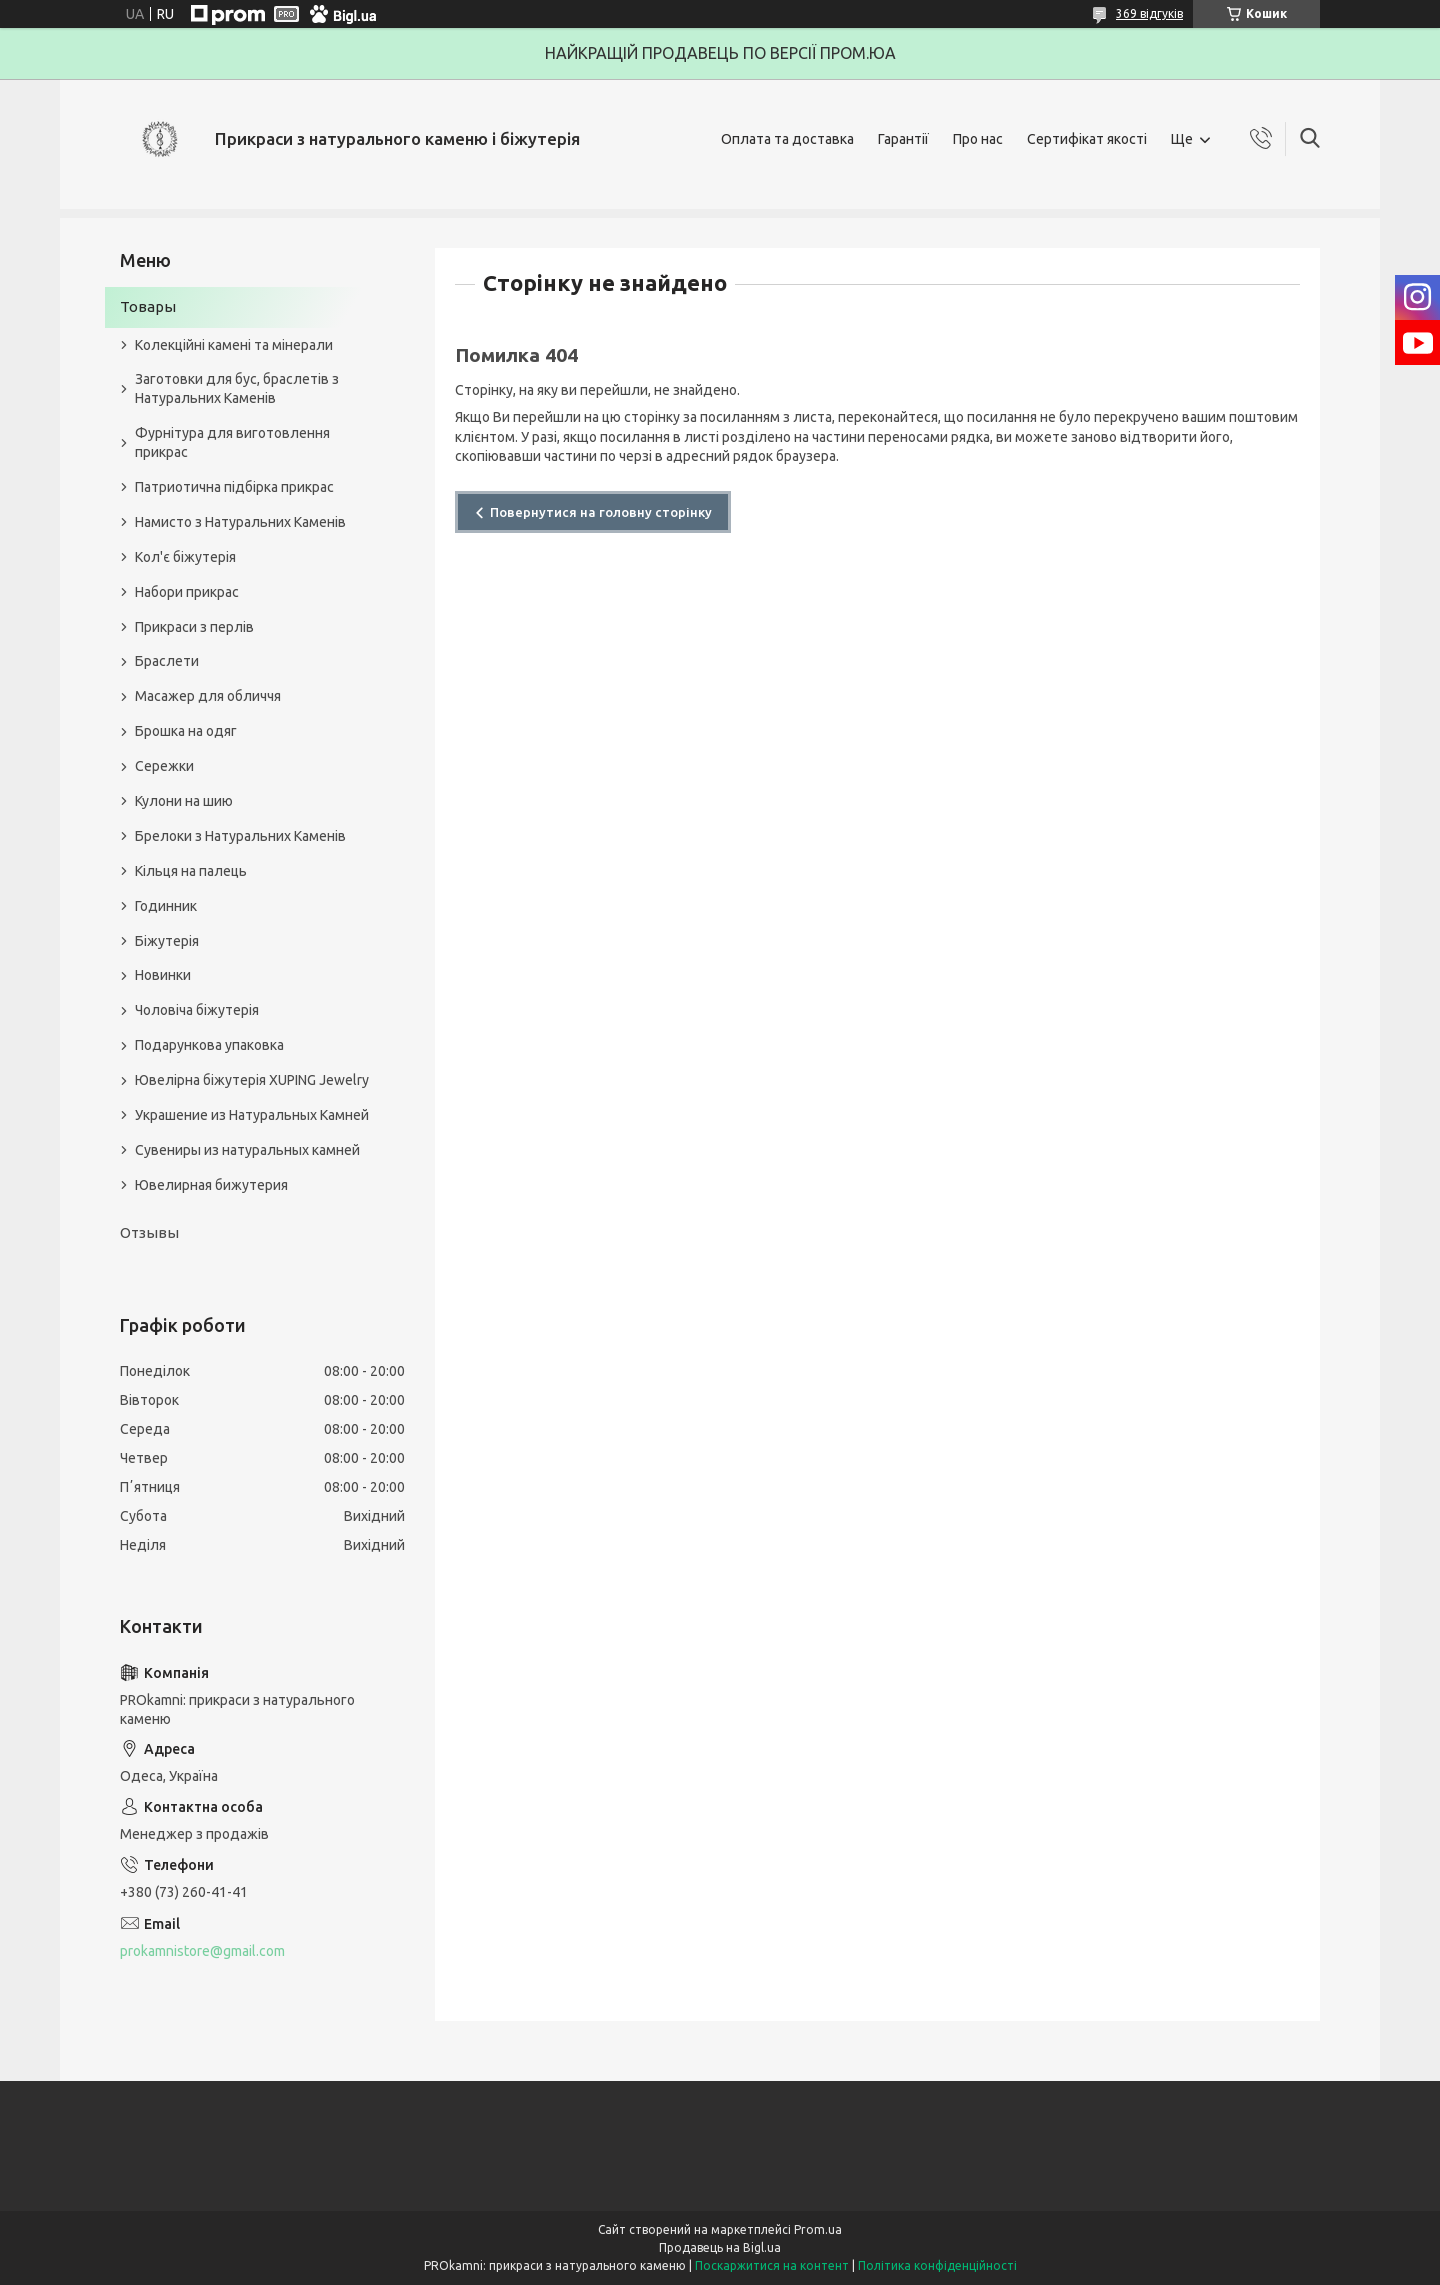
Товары (148, 306)
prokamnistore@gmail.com (202, 1951)
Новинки (163, 975)
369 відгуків (1149, 13)
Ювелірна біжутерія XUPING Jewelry (252, 1080)
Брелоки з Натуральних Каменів (240, 836)
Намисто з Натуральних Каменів (240, 522)
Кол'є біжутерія (185, 557)
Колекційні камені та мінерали (234, 345)
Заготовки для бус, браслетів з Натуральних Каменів (237, 388)
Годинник (166, 906)
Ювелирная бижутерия (211, 1185)
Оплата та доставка (787, 139)
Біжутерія (167, 941)
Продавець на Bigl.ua (720, 2247)
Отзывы (149, 1232)
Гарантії (903, 139)
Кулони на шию (184, 801)
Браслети (167, 661)
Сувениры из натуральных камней (247, 1150)
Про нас (978, 139)
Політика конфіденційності (937, 2265)
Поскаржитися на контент (772, 2265)
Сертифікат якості (1087, 139)
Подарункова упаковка (209, 1045)
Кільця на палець (191, 871)
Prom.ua (818, 2229)
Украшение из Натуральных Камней (252, 1115)
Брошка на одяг (186, 731)
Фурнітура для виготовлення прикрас (232, 442)
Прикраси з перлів (194, 627)
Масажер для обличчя (208, 696)
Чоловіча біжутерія (197, 1010)
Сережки (164, 766)
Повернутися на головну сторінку (601, 512)
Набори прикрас (187, 592)
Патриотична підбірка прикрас (234, 487)
